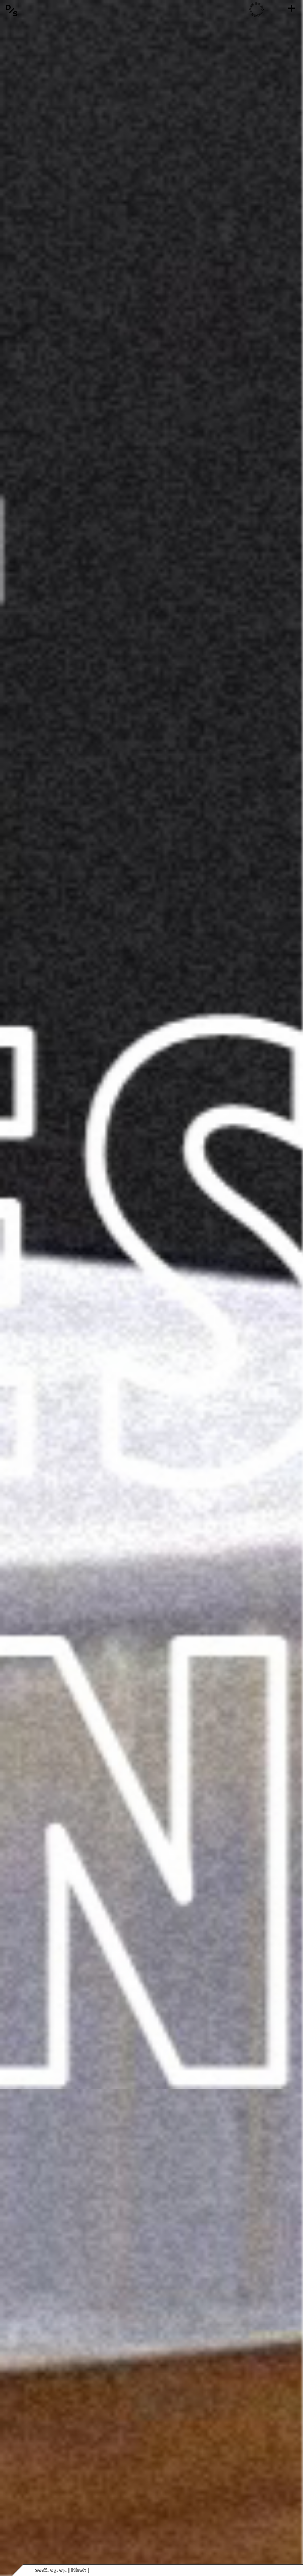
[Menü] (291, 8)
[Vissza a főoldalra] (11, 10)
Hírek (78, 2570)
